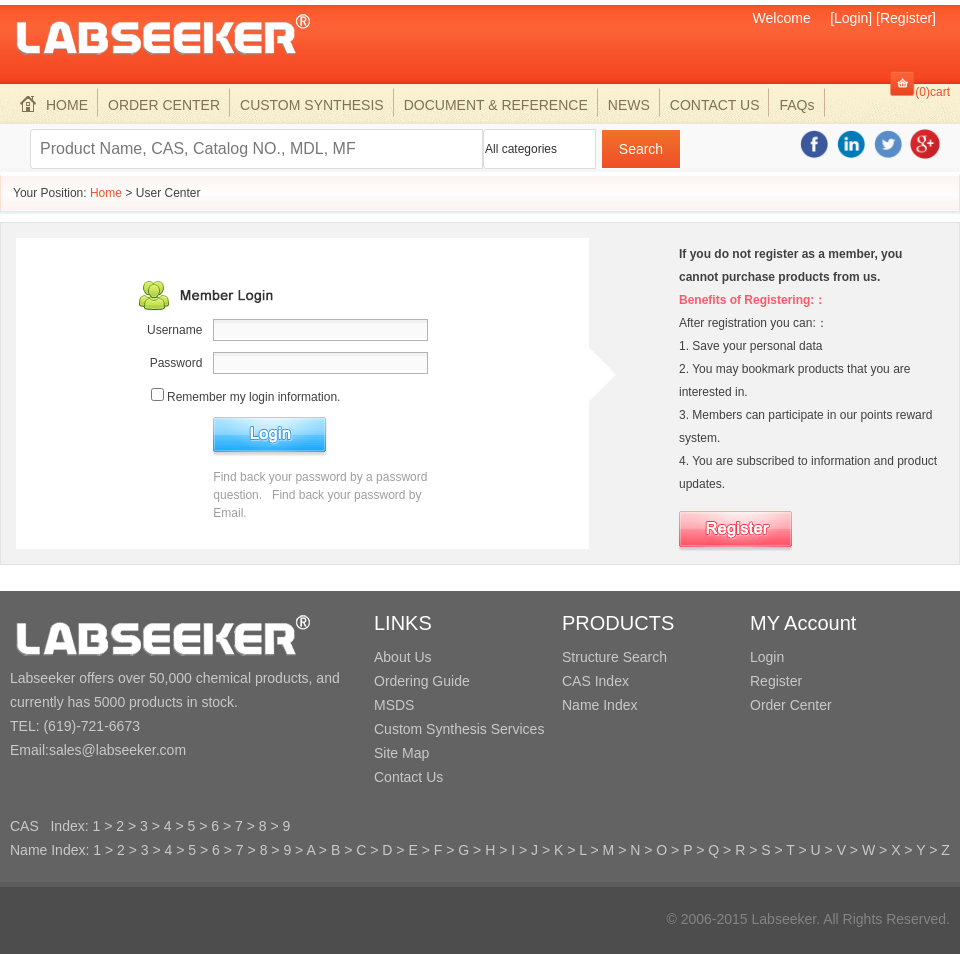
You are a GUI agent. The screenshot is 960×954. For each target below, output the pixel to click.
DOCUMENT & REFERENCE (496, 105)
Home (106, 193)
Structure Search (614, 657)
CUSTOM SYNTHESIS (312, 105)
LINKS (403, 623)
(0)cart (932, 92)
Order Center (791, 705)
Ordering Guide (422, 681)
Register (776, 681)
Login (767, 657)
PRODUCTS (618, 623)
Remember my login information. (253, 397)
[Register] (906, 18)
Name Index (599, 705)
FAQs (796, 105)
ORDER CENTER (164, 105)
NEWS (629, 105)
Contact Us (408, 777)
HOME (54, 105)
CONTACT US (715, 105)
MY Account (803, 623)
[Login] (851, 18)
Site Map (401, 753)
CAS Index (595, 681)
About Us (403, 657)
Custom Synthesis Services (459, 729)
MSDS (394, 705)
